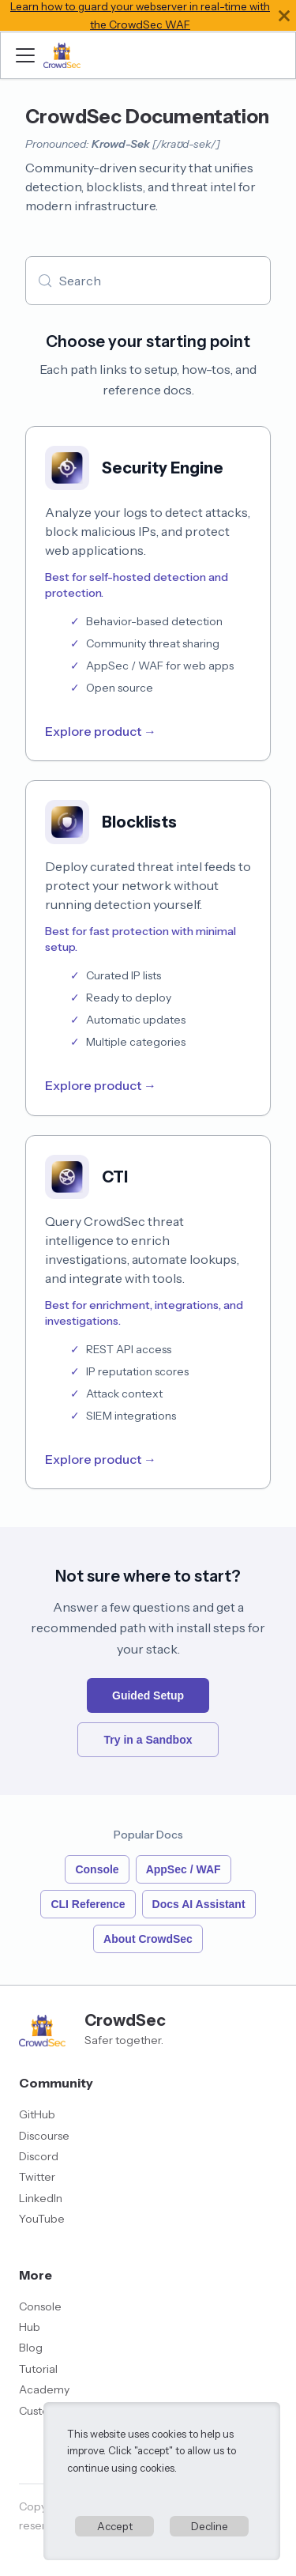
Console (96, 1869)
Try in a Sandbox (147, 1739)
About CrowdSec (148, 1939)
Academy (44, 2389)
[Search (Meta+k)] (148, 280)
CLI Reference (88, 1904)
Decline (209, 2526)
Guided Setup (148, 1695)
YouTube (42, 2219)
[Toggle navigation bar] (25, 55)
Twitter (37, 2177)
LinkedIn (40, 2198)
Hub (29, 2327)
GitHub (37, 2114)
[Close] (284, 15)
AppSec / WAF (183, 1869)
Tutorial (38, 2369)
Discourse (44, 2136)
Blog (31, 2347)
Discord (38, 2156)
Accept (115, 2526)
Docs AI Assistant (198, 1904)
